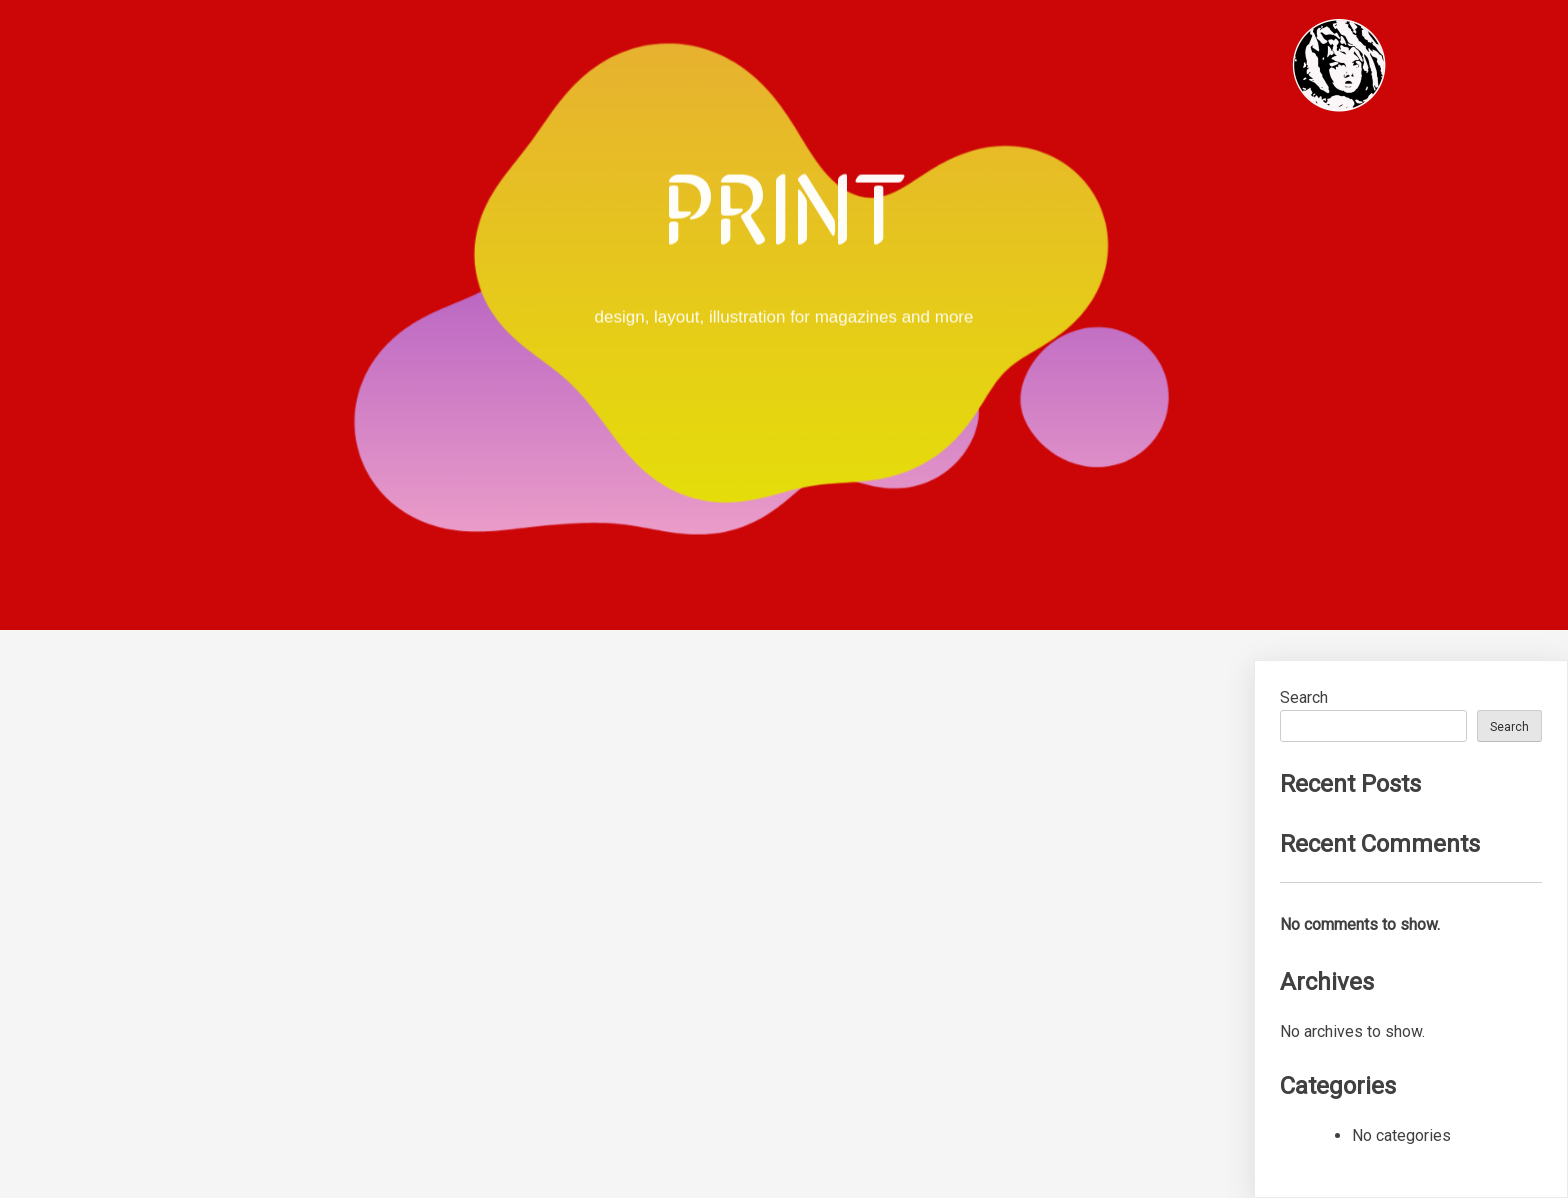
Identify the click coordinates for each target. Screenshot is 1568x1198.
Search (1304, 697)
